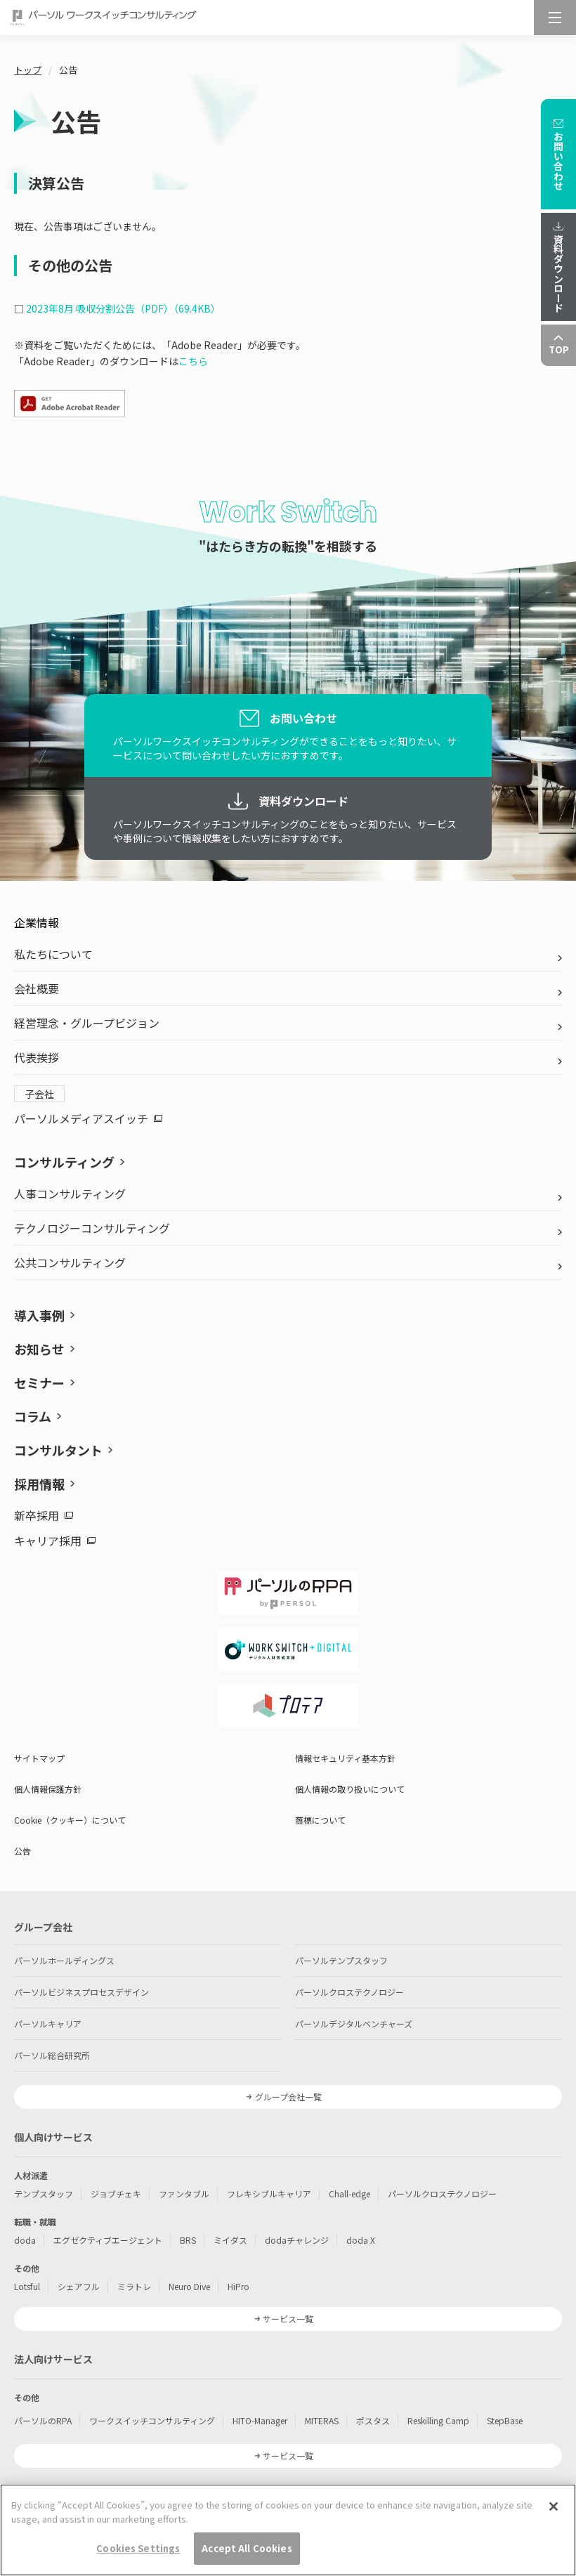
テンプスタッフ (43, 2193)
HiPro (238, 2286)
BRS (188, 2240)
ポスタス (373, 2420)
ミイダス (230, 2240)
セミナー (39, 1382)
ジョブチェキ (116, 2193)
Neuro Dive (189, 2286)
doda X (360, 2240)
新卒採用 (43, 1515)
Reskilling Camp (438, 2420)
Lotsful (27, 2286)
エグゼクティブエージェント (107, 2240)
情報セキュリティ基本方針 (345, 1758)
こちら (193, 361)
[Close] (553, 2514)
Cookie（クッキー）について (70, 1820)
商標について (320, 1820)
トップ (27, 70)
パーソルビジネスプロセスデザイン (81, 1992)
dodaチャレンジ (297, 2240)
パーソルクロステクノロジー (349, 1992)
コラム (32, 1416)
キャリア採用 (55, 1540)
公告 (22, 1851)
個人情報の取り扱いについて (350, 1789)
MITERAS (322, 2420)
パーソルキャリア (47, 2023)
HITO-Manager (260, 2420)
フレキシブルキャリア (269, 2193)
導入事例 (39, 1315)
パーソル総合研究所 (52, 2055)
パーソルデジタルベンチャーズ (353, 2023)
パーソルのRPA (43, 2420)
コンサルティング (64, 1162)
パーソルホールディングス (64, 1960)
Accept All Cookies (247, 2556)
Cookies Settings (138, 2556)
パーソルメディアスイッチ (88, 1118)
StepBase (505, 2420)
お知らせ (39, 1349)
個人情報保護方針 (47, 1789)
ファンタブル (184, 2193)
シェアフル (79, 2286)
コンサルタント (58, 1450)
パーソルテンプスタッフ (341, 1960)
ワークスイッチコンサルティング (152, 2420)
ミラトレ (134, 2286)
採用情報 (39, 1484)
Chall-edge (349, 2193)
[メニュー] (555, 17)
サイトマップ (39, 1758)
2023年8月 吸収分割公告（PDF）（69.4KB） (123, 308)
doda (25, 2240)
